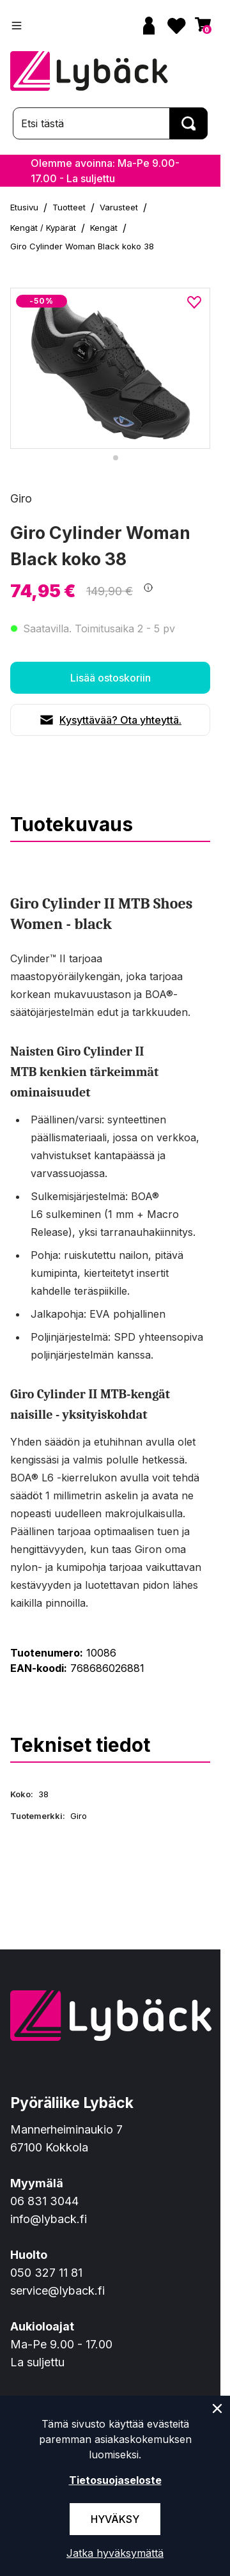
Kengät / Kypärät (43, 227)
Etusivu (24, 207)
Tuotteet (69, 207)
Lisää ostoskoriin (110, 677)
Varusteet (119, 207)
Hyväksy (115, 2519)
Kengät (104, 227)
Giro (21, 498)
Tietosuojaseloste (115, 2480)
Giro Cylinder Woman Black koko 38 (82, 246)
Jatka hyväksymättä (115, 2553)
